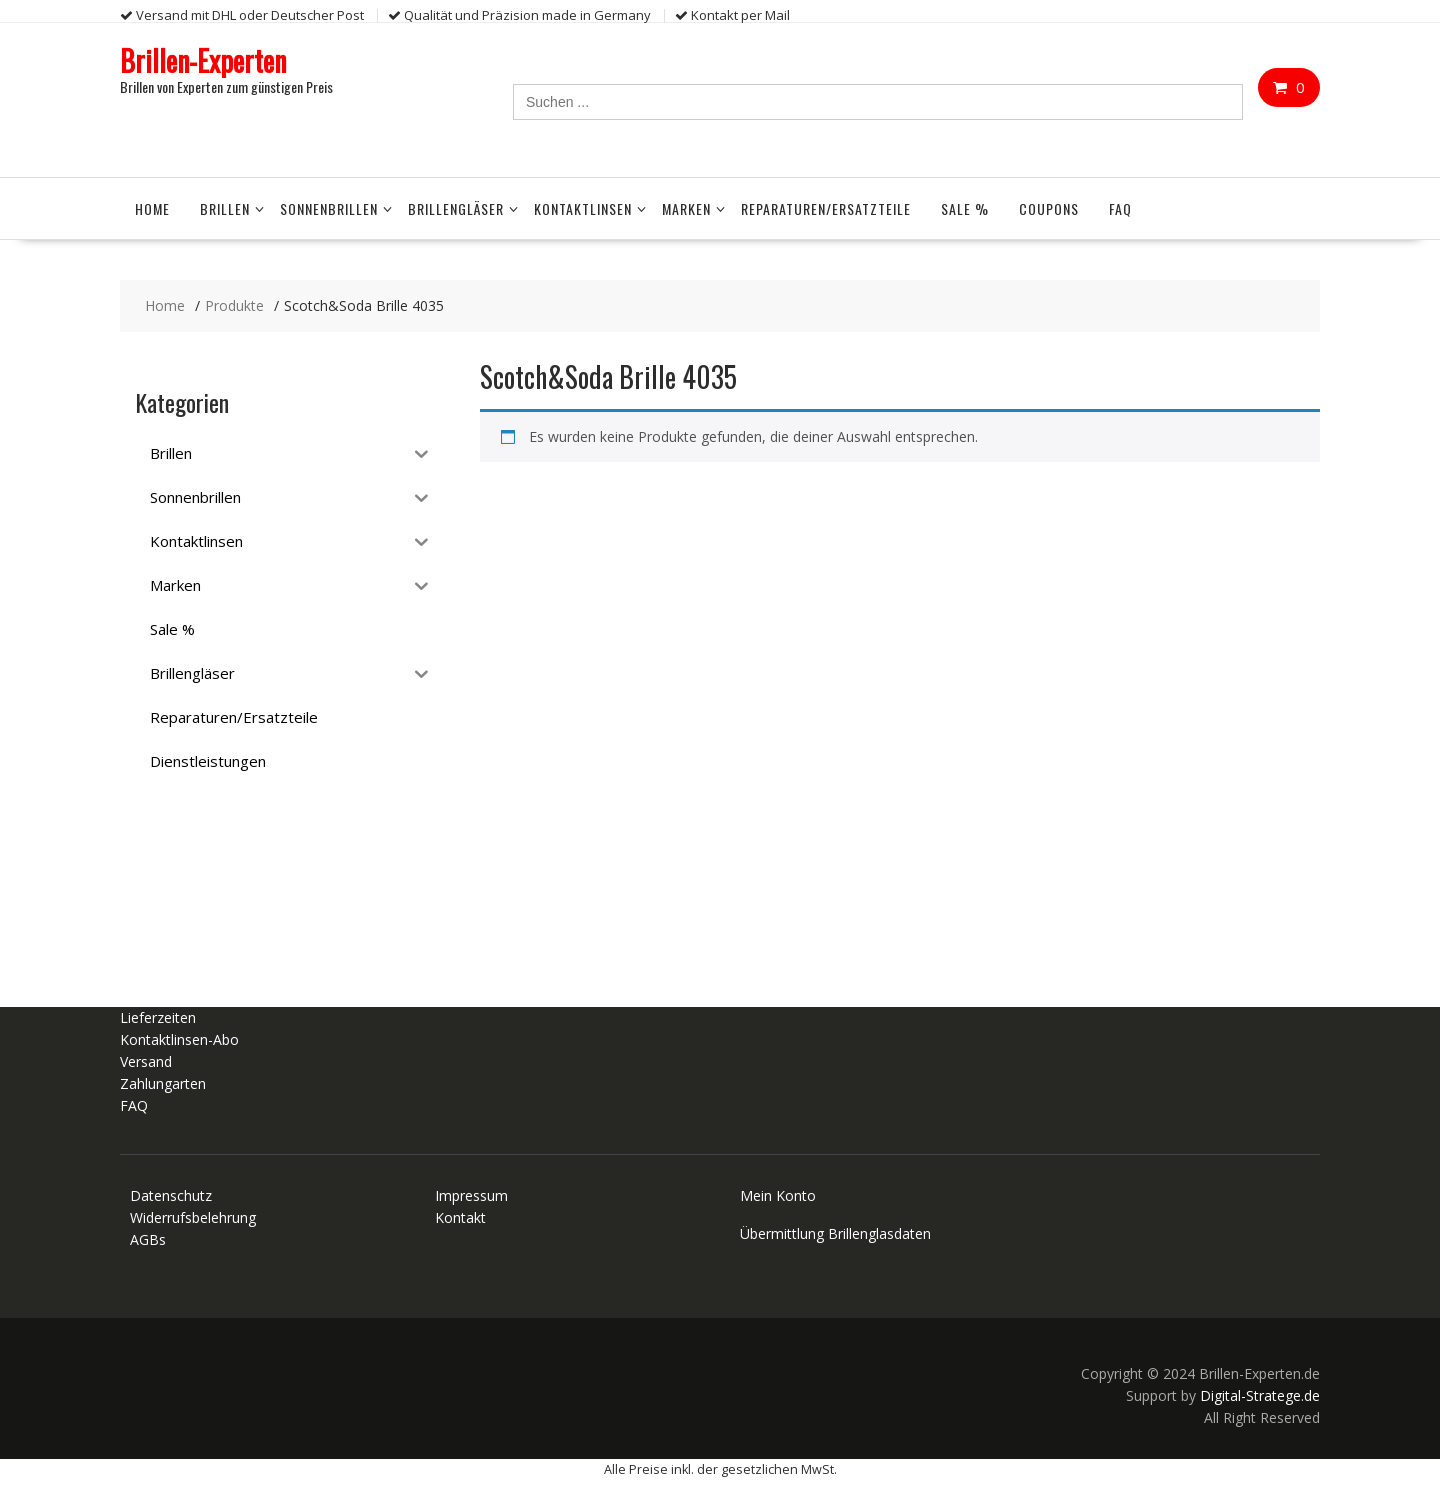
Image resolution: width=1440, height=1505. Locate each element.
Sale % (965, 208)
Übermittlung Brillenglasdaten (835, 1233)
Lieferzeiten (158, 1017)
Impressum (471, 1195)
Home (152, 208)
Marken (686, 208)
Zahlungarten (163, 1083)
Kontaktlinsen (583, 208)
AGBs (148, 1239)
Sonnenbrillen (329, 208)
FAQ (1120, 208)
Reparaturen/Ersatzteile (826, 208)
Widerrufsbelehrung (193, 1217)
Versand (146, 1061)
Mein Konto (778, 1195)
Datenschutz (171, 1195)
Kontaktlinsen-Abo (179, 1039)
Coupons (1049, 208)
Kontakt (460, 1217)
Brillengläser (456, 208)
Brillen (225, 208)
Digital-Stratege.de (1260, 1395)
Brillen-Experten (203, 60)
